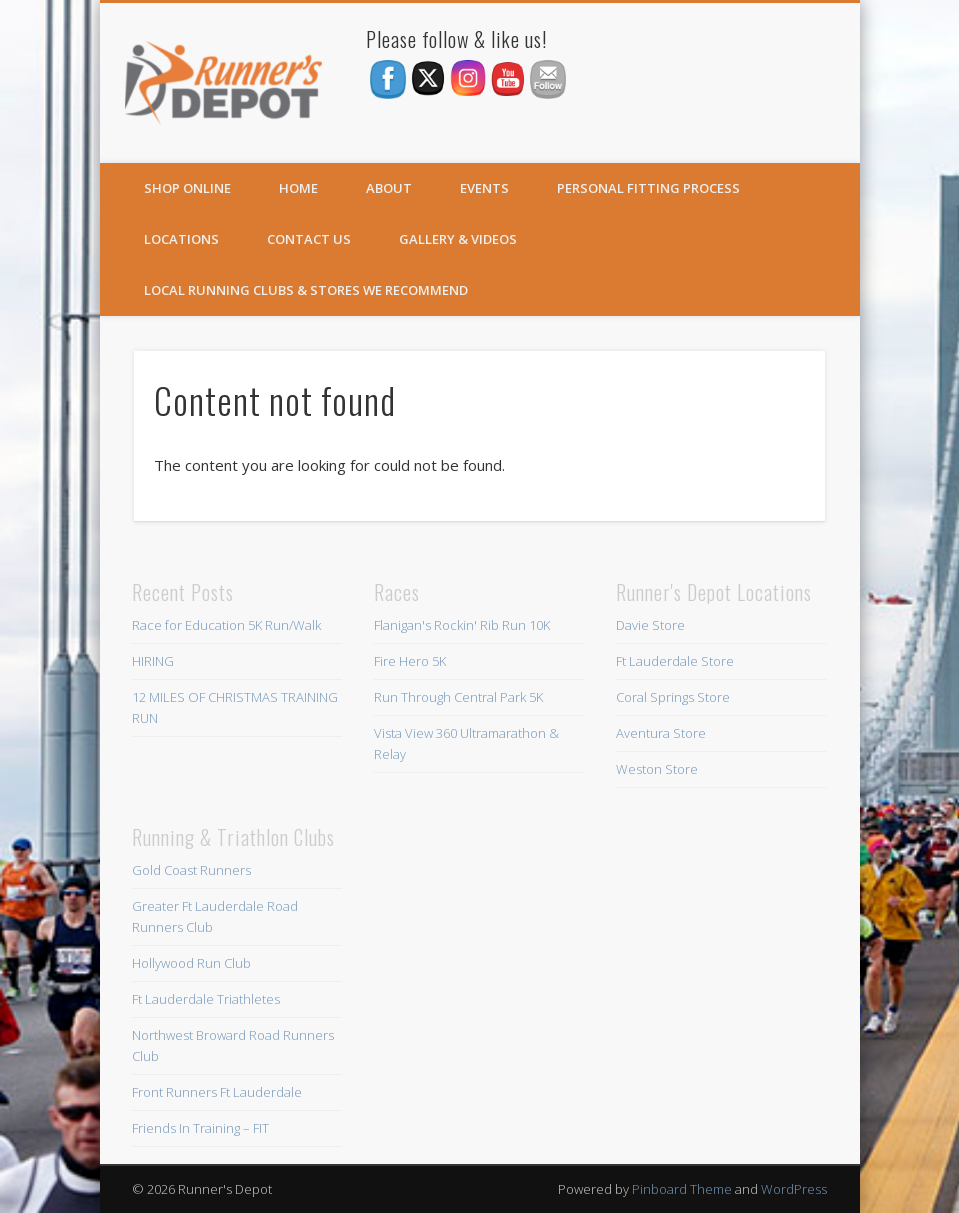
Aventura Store (661, 733)
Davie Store (650, 625)
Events (484, 188)
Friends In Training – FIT (200, 1128)
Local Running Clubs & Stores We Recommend (306, 290)
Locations (181, 239)
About (389, 188)
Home (298, 188)
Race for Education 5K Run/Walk (226, 625)
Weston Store (657, 769)
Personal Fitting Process (648, 188)
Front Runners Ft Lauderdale (217, 1092)
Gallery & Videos (458, 239)
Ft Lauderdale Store (675, 661)
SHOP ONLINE (187, 188)
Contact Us (309, 239)
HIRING (153, 661)
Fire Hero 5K (410, 661)
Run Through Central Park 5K (458, 697)
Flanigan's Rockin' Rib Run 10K (462, 625)
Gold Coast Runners (191, 870)
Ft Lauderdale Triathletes (206, 999)
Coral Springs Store (673, 697)
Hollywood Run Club (191, 963)
